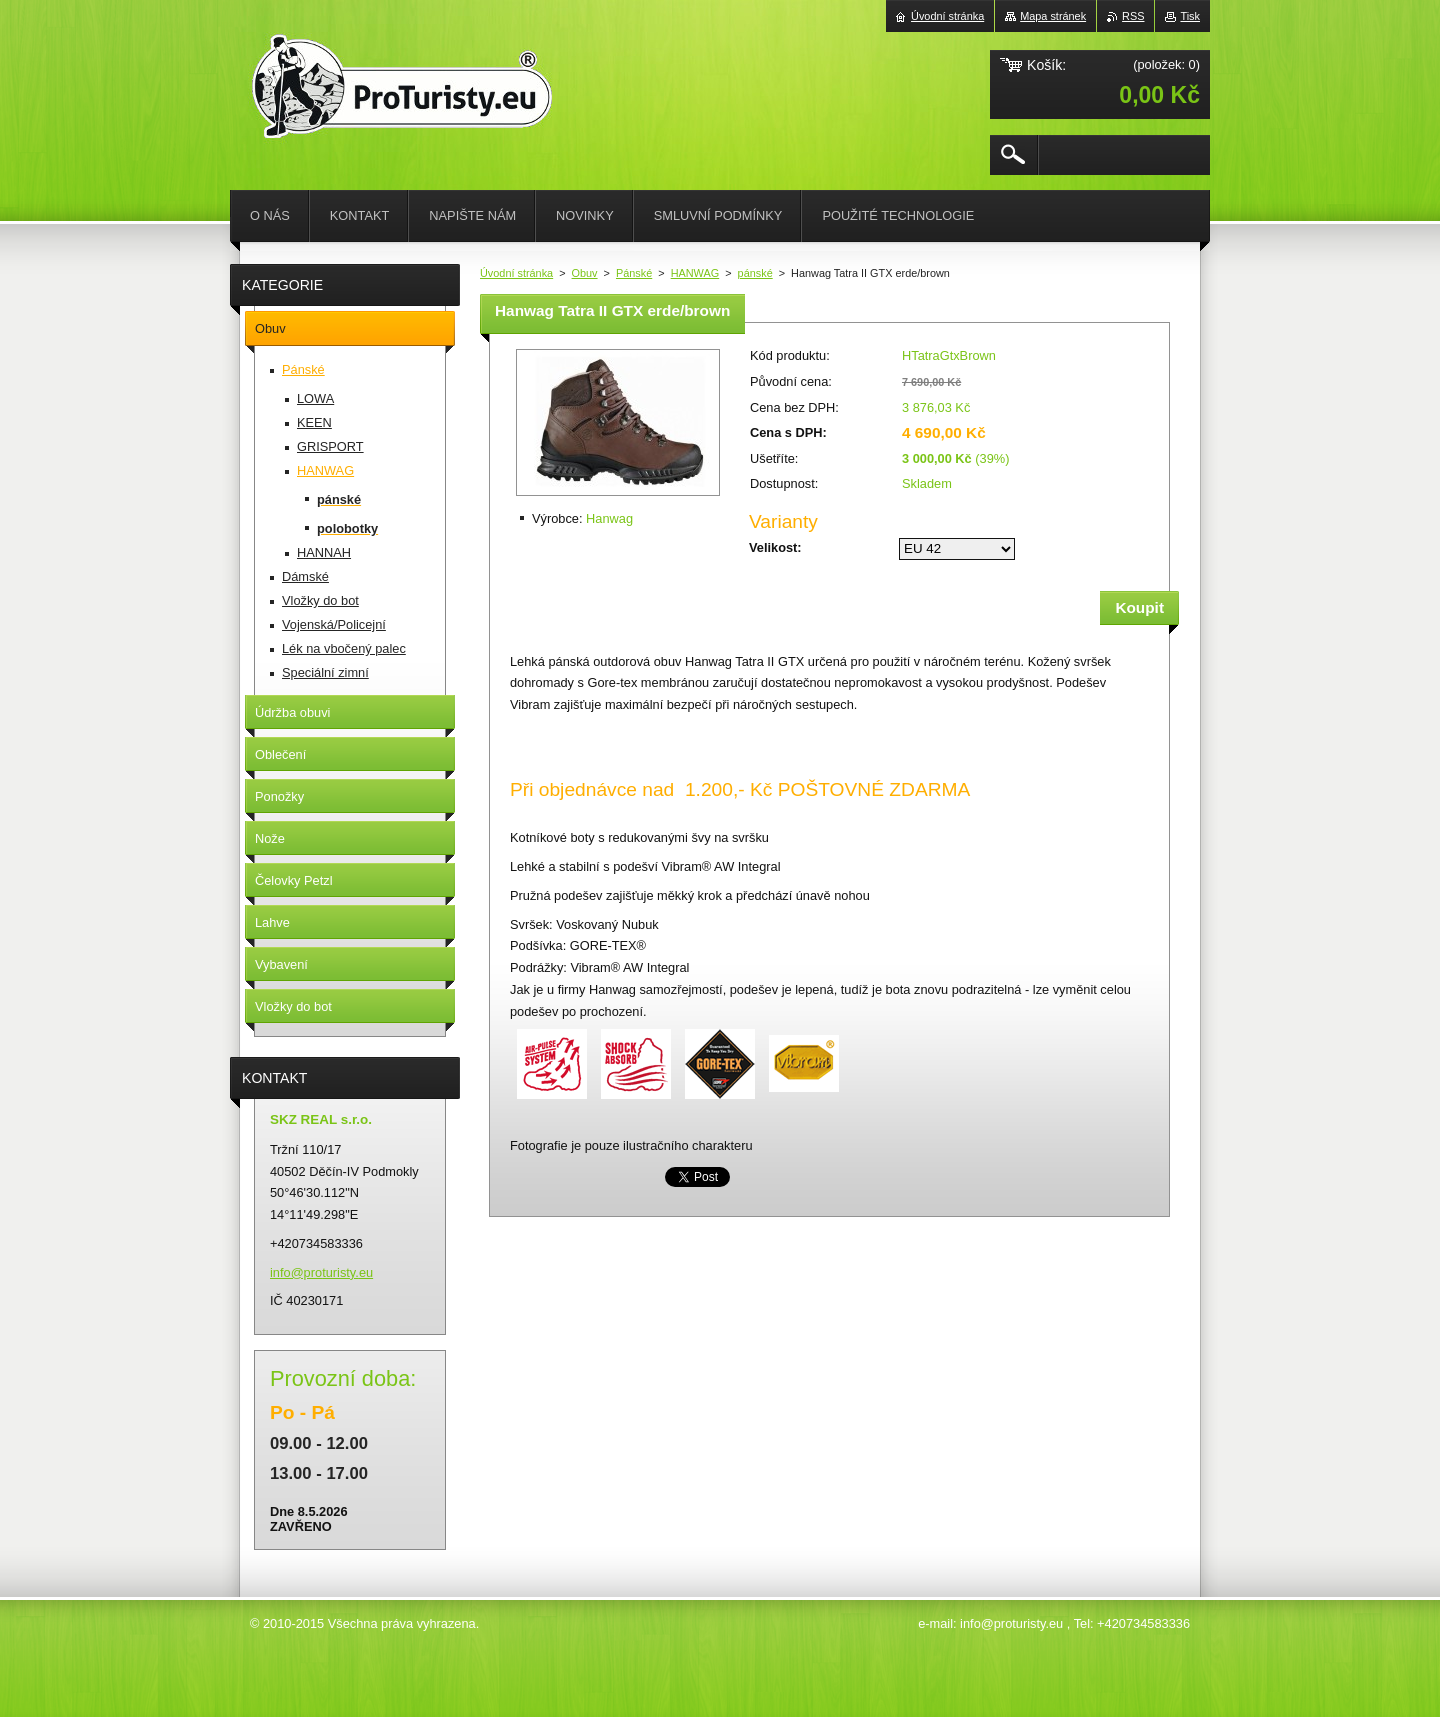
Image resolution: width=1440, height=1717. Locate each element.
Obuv (585, 273)
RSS (1133, 16)
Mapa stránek (1053, 16)
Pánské (634, 273)
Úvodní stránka (516, 273)
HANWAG (695, 273)
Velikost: (775, 547)
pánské (755, 273)
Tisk (1190, 16)
